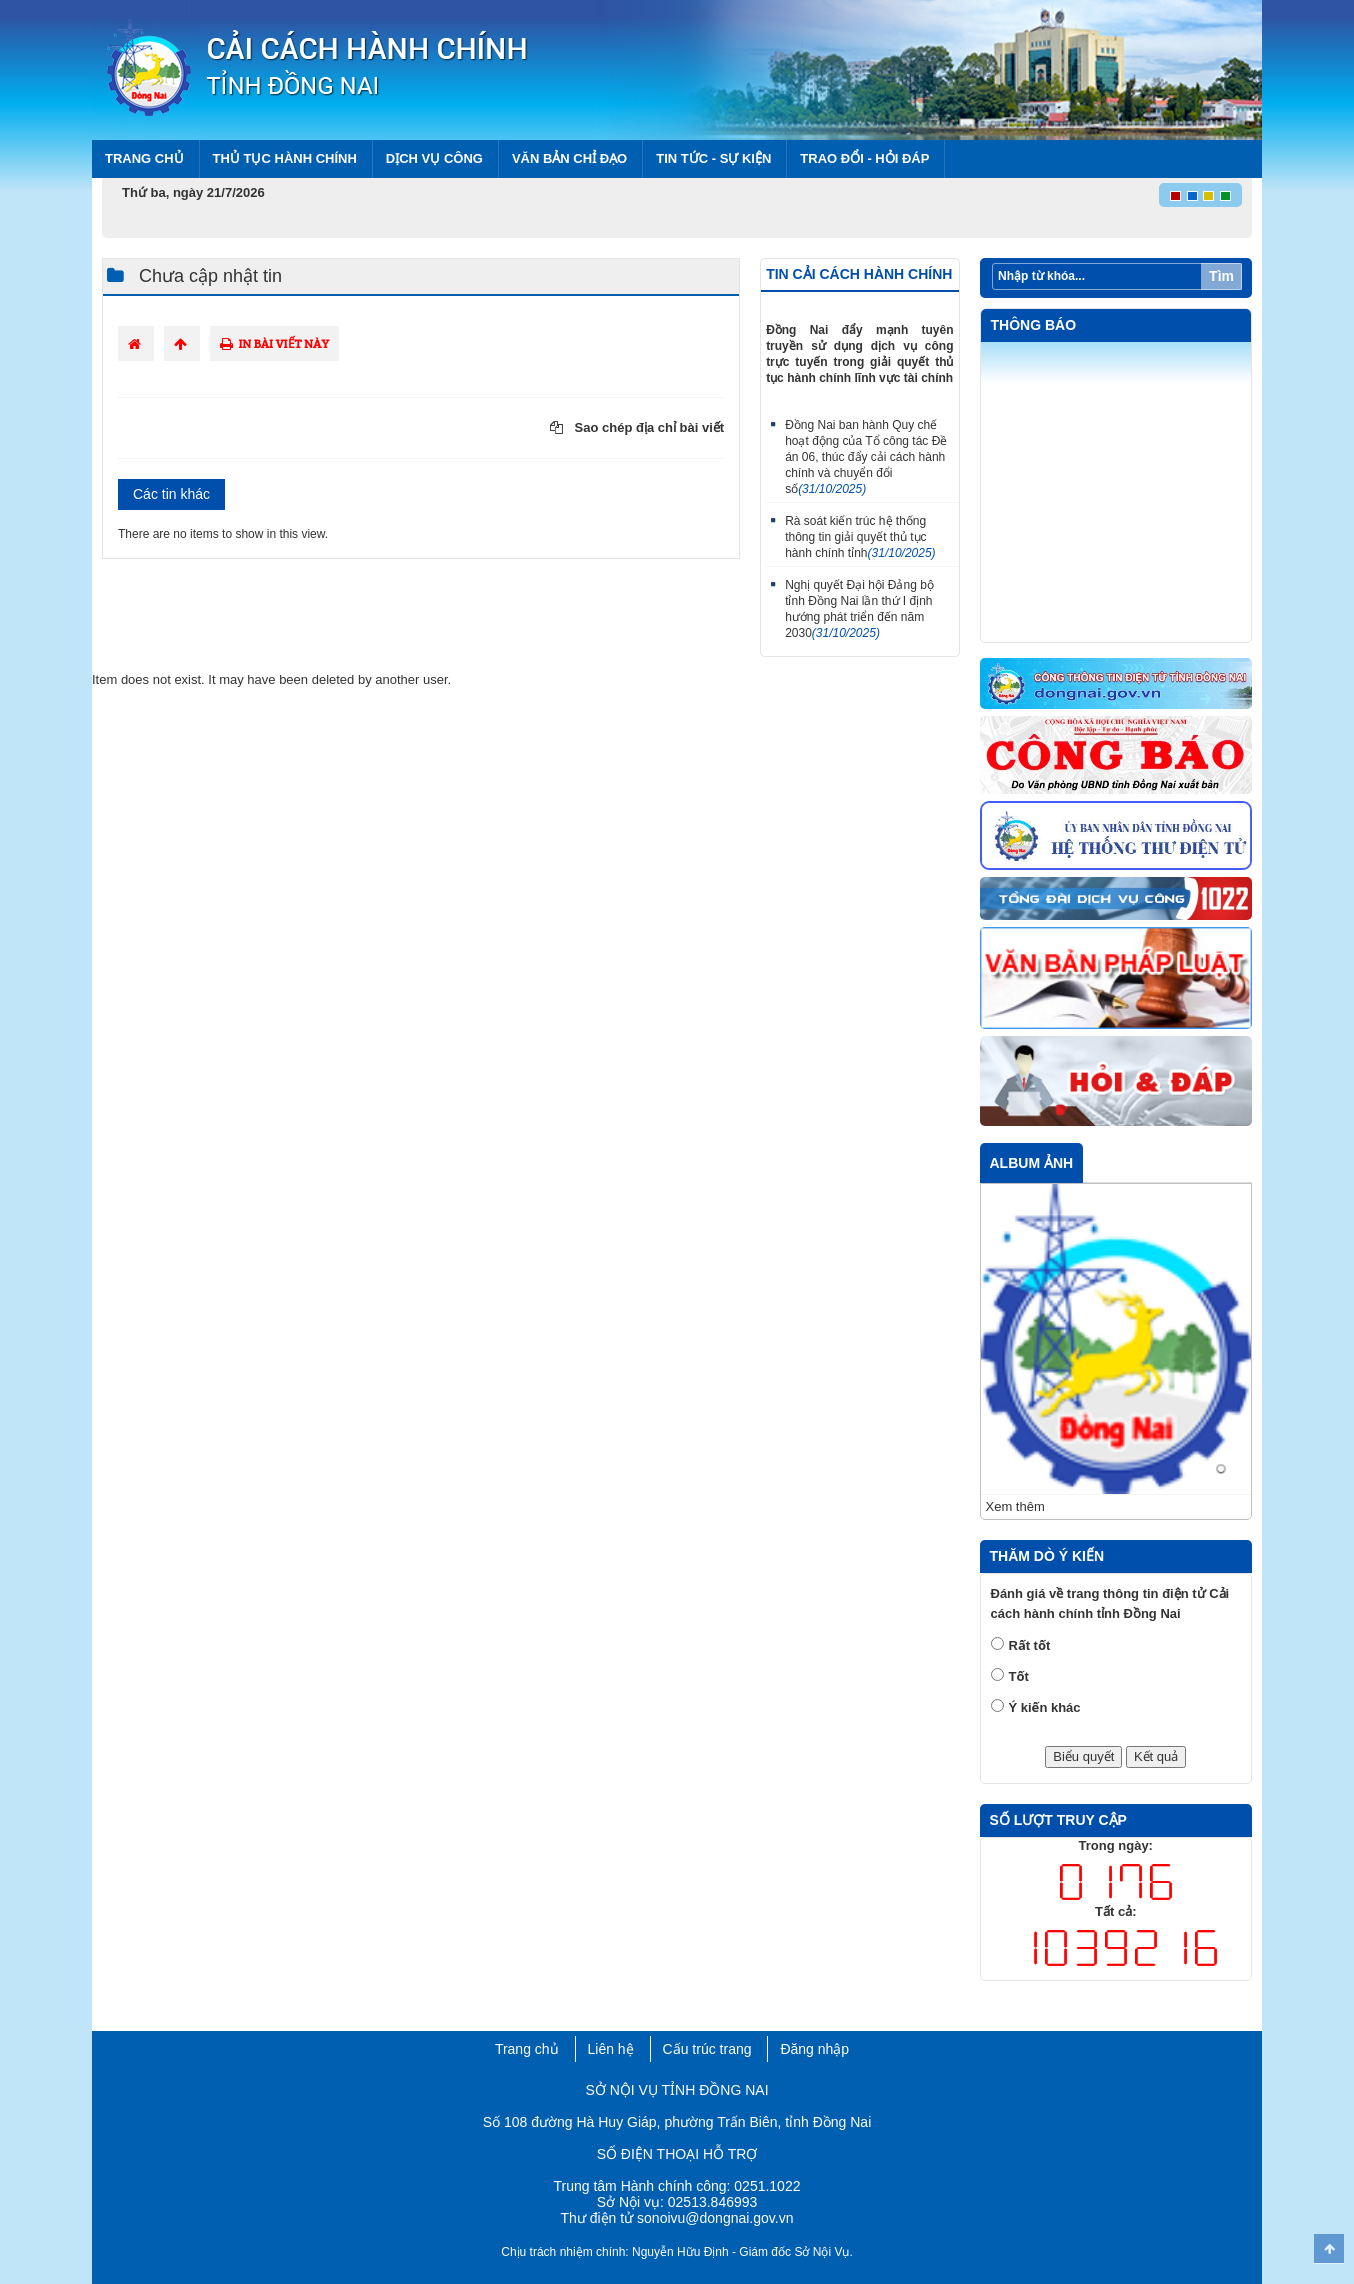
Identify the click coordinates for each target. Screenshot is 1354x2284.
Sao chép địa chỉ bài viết (637, 427)
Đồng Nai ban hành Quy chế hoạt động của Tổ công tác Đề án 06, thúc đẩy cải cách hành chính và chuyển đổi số (866, 457)
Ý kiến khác (1045, 1707)
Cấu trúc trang (707, 2049)
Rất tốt (1030, 1645)
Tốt (1019, 1676)
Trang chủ (144, 158)
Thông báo (1034, 325)
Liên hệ (611, 2049)
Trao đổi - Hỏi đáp (864, 158)
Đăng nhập (814, 2049)
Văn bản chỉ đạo (569, 158)
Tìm (1221, 276)
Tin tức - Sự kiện (713, 158)
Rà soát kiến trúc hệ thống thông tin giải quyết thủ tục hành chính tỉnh (860, 537)
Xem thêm (1015, 1506)
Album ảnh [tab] (1032, 1163)
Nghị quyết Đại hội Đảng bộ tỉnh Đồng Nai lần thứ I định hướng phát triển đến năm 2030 (859, 609)
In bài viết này (274, 343)
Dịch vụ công (434, 158)
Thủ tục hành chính (285, 158)
